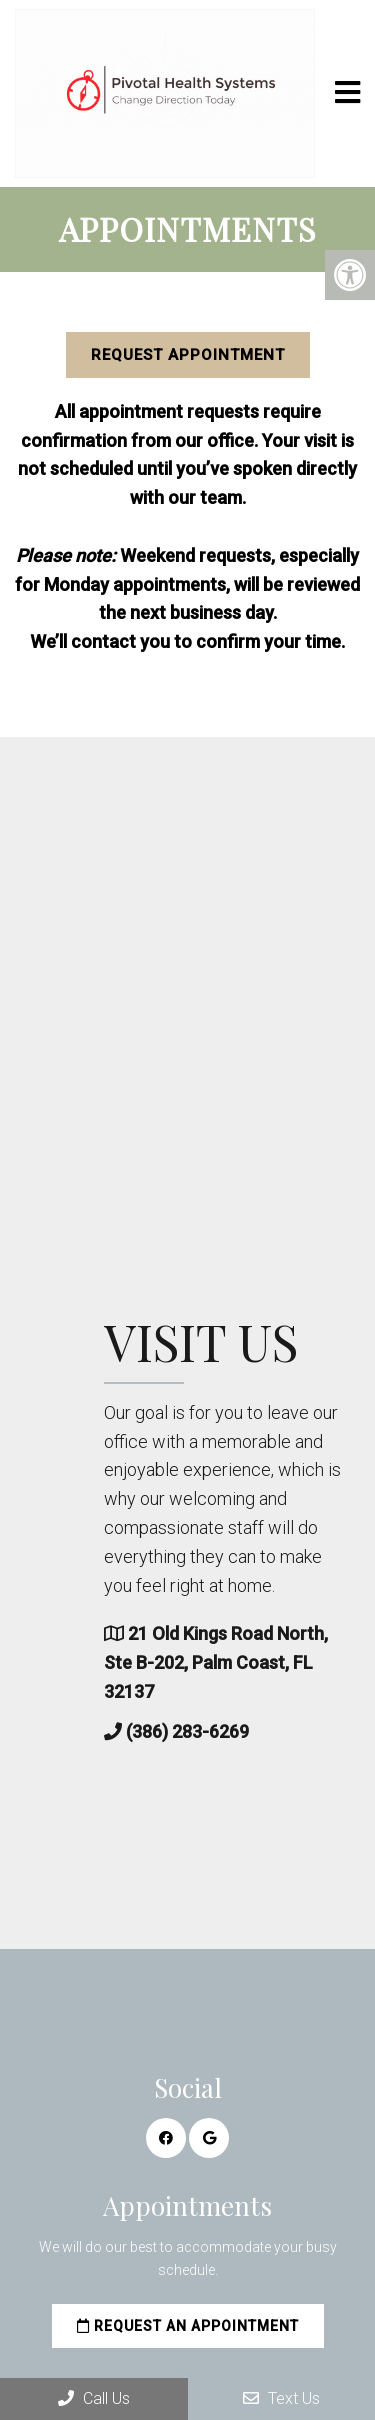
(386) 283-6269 (228, 1731)
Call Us (94, 2398)
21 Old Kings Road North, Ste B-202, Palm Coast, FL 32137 (257, 1662)
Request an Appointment (188, 2326)
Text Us (281, 2398)
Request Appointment (188, 355)
